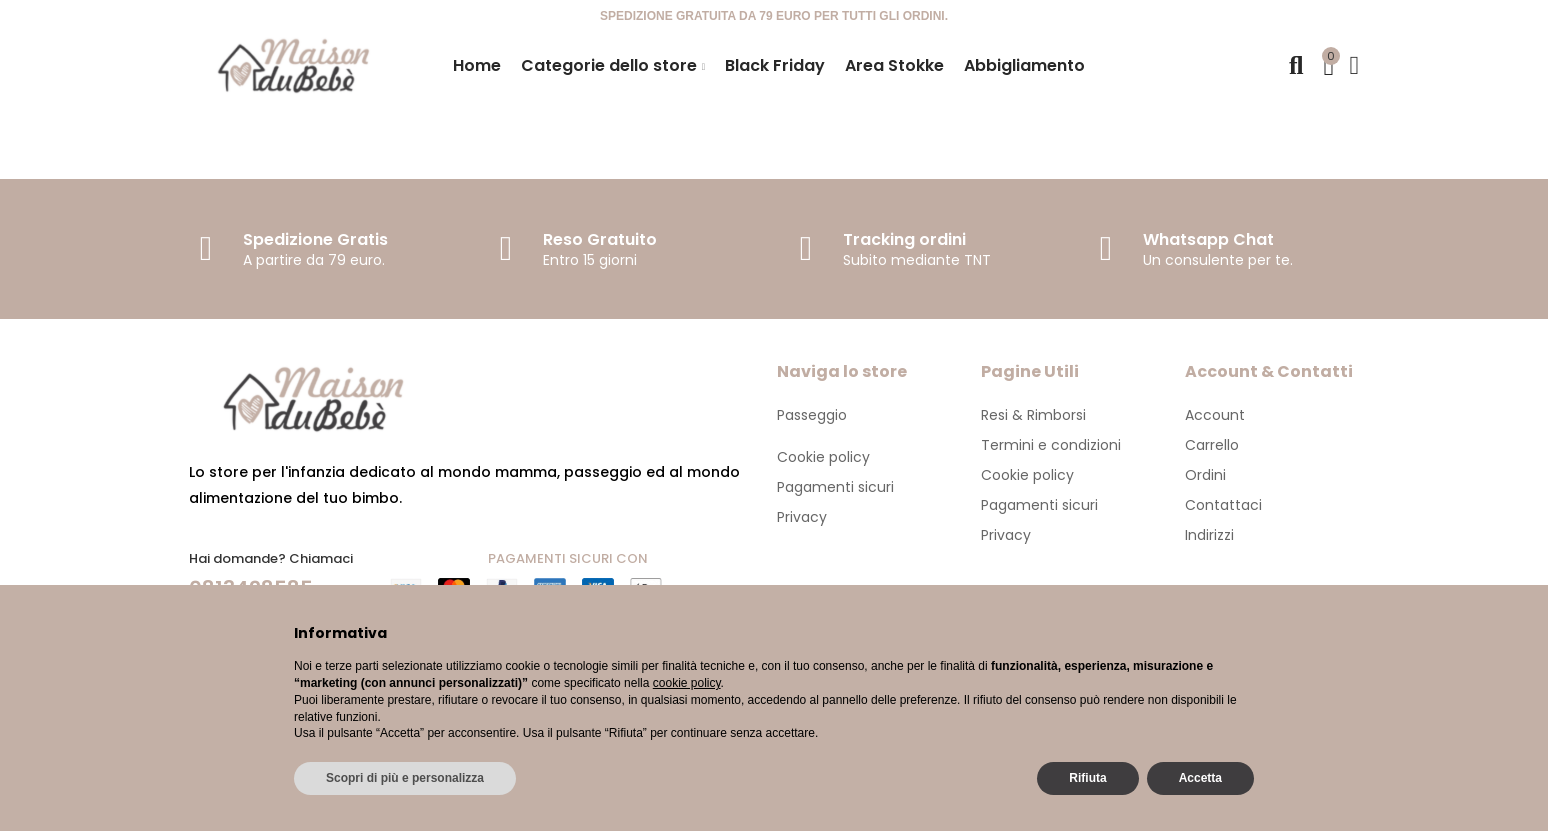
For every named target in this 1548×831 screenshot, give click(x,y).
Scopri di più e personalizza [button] (405, 778)
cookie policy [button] (687, 683)
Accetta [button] (1200, 778)
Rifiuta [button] (1087, 778)
